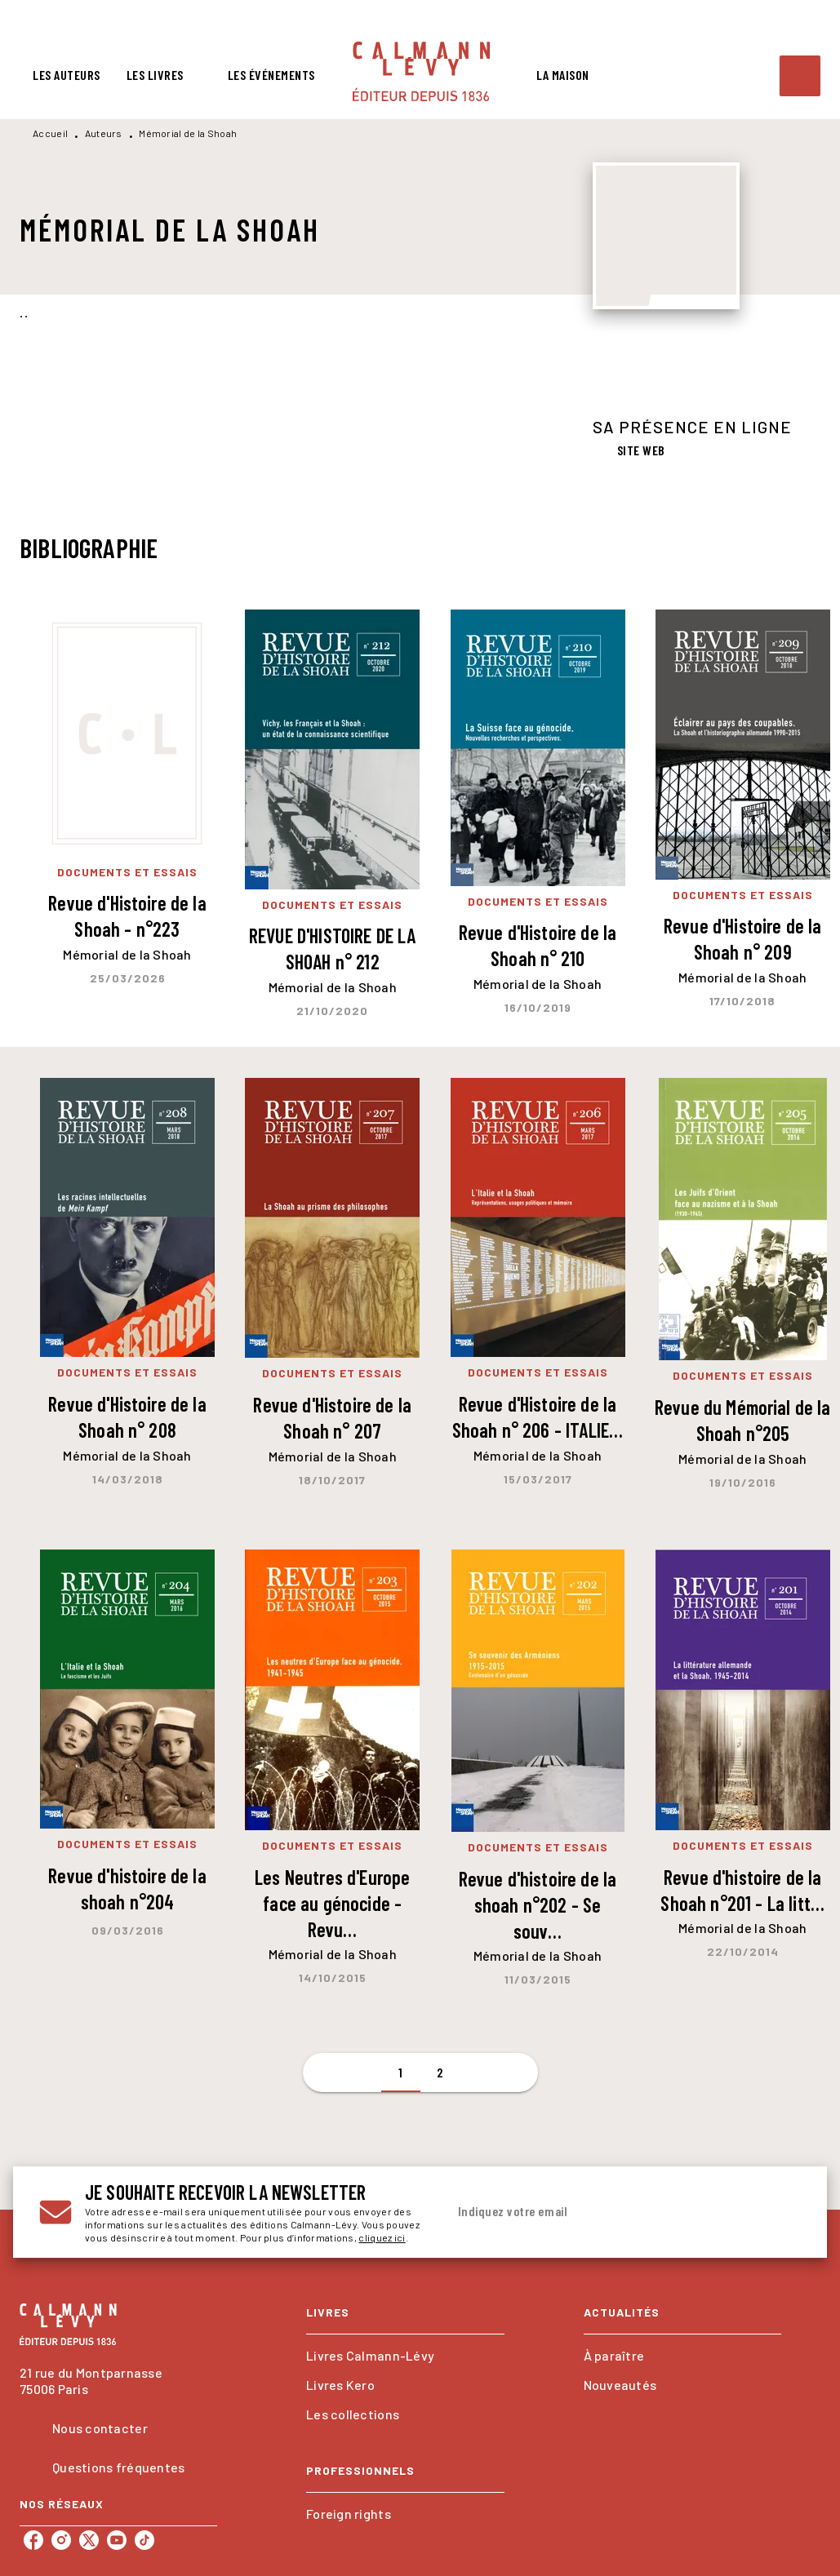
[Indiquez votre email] (604, 2212)
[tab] (66, 75)
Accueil (50, 133)
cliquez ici (381, 2237)
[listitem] (33, 2540)
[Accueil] (421, 71)
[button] (632, 451)
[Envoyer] (781, 2212)
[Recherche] (800, 75)
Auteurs (103, 133)
